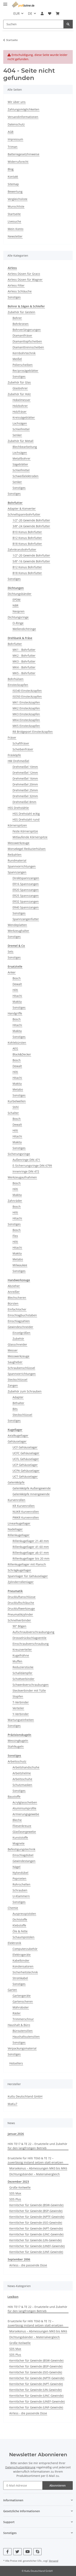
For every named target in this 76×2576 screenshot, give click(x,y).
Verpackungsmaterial (22, 2048)
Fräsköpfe (14, 755)
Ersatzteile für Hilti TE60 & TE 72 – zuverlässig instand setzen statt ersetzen (35, 2160)
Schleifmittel (21, 429)
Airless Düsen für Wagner (25, 279)
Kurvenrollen (16, 1500)
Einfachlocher (17, 1309)
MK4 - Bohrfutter (24, 667)
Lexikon (12, 2297)
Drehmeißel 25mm (25, 790)
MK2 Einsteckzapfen (26, 708)
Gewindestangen (24, 1861)
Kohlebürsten (17, 1042)
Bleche (17, 1820)
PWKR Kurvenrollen (26, 1517)
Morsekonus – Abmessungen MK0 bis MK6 (38, 2168)
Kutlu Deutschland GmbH (25, 2096)
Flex (15, 1236)
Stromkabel (20, 1978)
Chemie (13, 1908)
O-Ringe (18, 623)
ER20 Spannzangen (26, 890)
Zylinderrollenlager (21, 1582)
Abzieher (14, 1286)
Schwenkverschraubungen (31, 1685)
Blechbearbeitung (25, 447)
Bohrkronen (21, 324)
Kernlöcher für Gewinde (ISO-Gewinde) (35, 2222)
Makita (17, 1002)
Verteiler (18, 1708)
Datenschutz (16, 124)
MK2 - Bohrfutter (24, 655)
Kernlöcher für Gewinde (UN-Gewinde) (35, 2240)
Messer (13, 1350)
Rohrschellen (21, 1884)
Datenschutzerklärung (20, 2467)
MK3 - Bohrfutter (24, 661)
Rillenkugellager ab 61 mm (31, 1553)
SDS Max (15, 2193)
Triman (12, 147)
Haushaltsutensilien (26, 2037)
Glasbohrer (20, 388)
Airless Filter (16, 285)
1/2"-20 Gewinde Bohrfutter (31, 520)
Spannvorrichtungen (22, 866)
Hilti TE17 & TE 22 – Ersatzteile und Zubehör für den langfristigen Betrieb (37, 2146)
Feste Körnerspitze (25, 831)
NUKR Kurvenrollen (26, 1512)
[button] (42, 13)
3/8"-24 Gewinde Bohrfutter (31, 526)
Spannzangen (17, 872)
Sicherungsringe (19, 1154)
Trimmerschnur (23, 2019)
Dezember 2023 (18, 2181)
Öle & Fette (20, 1931)
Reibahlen (14, 855)
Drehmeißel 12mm (25, 773)
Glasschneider (17, 1344)
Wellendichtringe (24, 629)
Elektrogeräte (22, 1955)
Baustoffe (14, 1796)
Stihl (16, 1107)
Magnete (19, 1843)
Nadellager (15, 1529)
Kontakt (13, 176)
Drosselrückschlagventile (29, 1638)
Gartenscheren (23, 2001)
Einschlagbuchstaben (22, 1315)
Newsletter (15, 236)
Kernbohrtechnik (24, 353)
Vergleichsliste (17, 199)
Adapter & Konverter (22, 508)
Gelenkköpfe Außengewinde (32, 1488)
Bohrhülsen (16, 679)
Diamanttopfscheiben (27, 341)
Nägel (16, 1867)
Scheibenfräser (23, 749)
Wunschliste (16, 206)
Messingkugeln (18, 1741)
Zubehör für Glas (19, 382)
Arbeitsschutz (17, 1761)
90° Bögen (19, 1626)
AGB (10, 132)
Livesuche (14, 221)
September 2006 (19, 2259)
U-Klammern (21, 1896)
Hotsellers (16, 2063)
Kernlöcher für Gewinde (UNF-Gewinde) (36, 2252)
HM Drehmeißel (18, 761)
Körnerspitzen (17, 825)
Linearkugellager (19, 1523)
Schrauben (20, 1890)
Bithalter (18, 1403)
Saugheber (15, 1362)
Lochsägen (20, 423)
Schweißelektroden (26, 476)
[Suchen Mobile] (33, 24)
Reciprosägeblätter (25, 371)
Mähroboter (21, 2007)
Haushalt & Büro (19, 2025)
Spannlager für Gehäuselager (28, 1576)
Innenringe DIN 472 (26, 1171)
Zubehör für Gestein (21, 312)
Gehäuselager (17, 1441)
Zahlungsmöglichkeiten (23, 109)
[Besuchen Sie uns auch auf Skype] (37, 2551)
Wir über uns (17, 102)
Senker (17, 435)
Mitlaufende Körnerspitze (30, 837)
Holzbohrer (20, 406)
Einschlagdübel (23, 1855)
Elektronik (14, 1943)
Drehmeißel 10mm (25, 767)
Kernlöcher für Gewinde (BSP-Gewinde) (35, 2211)
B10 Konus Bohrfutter (27, 532)
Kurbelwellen (17, 1101)
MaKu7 (12, 2104)
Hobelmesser (21, 400)
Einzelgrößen (21, 1333)
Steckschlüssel (17, 1379)
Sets (10, 951)
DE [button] (30, 13)
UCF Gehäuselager (25, 1447)
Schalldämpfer (22, 1673)
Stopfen (18, 1696)
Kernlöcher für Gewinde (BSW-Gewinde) (36, 2205)
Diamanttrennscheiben (28, 347)
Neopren (19, 611)
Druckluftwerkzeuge (21, 1608)
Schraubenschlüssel (21, 1368)
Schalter (13, 1113)
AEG (15, 1048)
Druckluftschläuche (21, 1603)
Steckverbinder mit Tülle (29, 1690)
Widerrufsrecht (18, 162)
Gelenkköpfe (16, 1482)
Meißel (17, 359)
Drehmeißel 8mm (24, 802)
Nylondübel (20, 1873)
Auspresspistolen (24, 1914)
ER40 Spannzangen (26, 907)
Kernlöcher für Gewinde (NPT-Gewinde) (36, 2228)
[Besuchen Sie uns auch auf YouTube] (27, 2551)
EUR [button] (16, 13)
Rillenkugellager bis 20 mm (31, 1558)
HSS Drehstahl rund (26, 819)
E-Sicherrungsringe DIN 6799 (32, 1165)
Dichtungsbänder (19, 594)
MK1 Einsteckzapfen (26, 702)
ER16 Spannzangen (26, 884)
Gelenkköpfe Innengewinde (31, 1494)
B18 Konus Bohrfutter (27, 544)
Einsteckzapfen (18, 685)
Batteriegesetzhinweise (23, 154)
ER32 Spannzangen (26, 901)
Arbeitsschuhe (22, 1779)
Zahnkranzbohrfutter (22, 549)
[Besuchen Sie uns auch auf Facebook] (7, 2551)
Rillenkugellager (19, 1535)
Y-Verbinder (21, 1714)
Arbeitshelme (22, 1773)
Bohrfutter (15, 644)
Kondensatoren (23, 1966)
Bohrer (17, 318)
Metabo (18, 1089)
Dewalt (17, 984)
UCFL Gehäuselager (26, 1459)
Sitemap (13, 184)
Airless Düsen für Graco (24, 274)
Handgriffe (15, 1013)
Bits (15, 1409)
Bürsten (13, 1303)
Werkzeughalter (18, 931)
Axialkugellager (18, 1435)
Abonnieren (57, 2485)
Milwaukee (20, 1265)
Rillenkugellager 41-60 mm (31, 1547)
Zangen (13, 1385)
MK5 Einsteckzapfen (26, 726)
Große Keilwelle (20, 2187)
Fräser (12, 737)
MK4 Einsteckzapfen (26, 720)
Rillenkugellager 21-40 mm (31, 1541)
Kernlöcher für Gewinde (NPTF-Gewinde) (36, 2217)
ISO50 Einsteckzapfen (27, 696)
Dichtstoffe (20, 1919)
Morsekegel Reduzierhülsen (27, 849)
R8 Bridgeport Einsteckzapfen (33, 732)
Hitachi (17, 996)
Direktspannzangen (26, 878)
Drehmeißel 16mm (25, 778)
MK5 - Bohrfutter (24, 673)
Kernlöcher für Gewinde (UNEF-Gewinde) (37, 2246)
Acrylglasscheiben (25, 1802)
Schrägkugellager (19, 1570)
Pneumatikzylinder (20, 1614)
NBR (15, 605)
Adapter (18, 1397)
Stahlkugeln (16, 1746)
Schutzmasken (22, 1785)
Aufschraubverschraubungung (33, 1632)
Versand (53, 2560)
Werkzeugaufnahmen (22, 1177)
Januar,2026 (16, 2134)
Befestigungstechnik (21, 1849)
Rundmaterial (17, 860)
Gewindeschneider (20, 1327)
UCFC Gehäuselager (26, 1453)
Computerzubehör (25, 1949)
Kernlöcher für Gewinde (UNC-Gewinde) (36, 2234)
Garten (12, 1990)
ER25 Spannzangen (26, 896)
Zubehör (18, 1338)
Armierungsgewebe (26, 1814)
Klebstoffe (19, 1925)
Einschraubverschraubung (31, 1644)
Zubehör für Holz (19, 394)
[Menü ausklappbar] (5, 2)
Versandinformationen (23, 117)
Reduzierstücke (23, 1667)
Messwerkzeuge (18, 843)
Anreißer (14, 1292)
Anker (12, 972)
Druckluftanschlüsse (21, 1597)
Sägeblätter (20, 464)
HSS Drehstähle (18, 808)
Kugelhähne (21, 1655)
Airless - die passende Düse (28, 2265)
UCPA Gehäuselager (26, 1471)
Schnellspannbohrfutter (24, 514)
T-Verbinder (21, 1702)
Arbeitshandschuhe (26, 1767)
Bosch (17, 978)
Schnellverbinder (19, 1620)
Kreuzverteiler (22, 1649)
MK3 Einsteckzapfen (26, 714)
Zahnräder (15, 1201)
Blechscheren (17, 1298)
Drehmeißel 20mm (25, 784)
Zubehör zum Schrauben (25, 1391)
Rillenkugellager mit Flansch (27, 1564)
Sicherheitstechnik (25, 1972)
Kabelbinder (21, 1960)
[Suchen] (68, 24)
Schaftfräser (21, 743)
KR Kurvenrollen (24, 1506)
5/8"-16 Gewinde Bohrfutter (31, 561)
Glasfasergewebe (24, 1832)
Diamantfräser (22, 335)
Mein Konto (15, 229)
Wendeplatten (17, 925)
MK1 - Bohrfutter (24, 650)
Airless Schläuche (20, 291)
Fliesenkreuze (22, 1826)
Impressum (15, 139)
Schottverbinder (23, 1679)
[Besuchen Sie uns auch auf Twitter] (17, 2551)
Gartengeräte (22, 1996)
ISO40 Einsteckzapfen (27, 691)
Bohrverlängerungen (27, 330)
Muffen (17, 1661)
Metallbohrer (21, 458)
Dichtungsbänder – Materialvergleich (34, 2174)
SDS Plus (15, 2199)
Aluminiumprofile (24, 1808)
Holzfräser (20, 412)
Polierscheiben (23, 365)
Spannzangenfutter (26, 919)
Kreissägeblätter (24, 417)
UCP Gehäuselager (25, 1465)
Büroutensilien (23, 2031)
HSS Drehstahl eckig (26, 814)
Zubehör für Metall (20, 441)
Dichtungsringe (18, 617)
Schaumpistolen (23, 1937)
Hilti (15, 990)
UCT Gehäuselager (25, 1476)
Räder (17, 2013)
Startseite (14, 214)
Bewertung (15, 191)
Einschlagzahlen (19, 1321)
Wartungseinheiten (21, 1720)
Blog (11, 169)
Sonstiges (14, 297)
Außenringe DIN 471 (26, 1160)
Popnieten (19, 1878)
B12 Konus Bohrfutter (27, 538)
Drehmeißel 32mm (25, 796)
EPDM (16, 599)
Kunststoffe (20, 1837)
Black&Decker (22, 1054)
